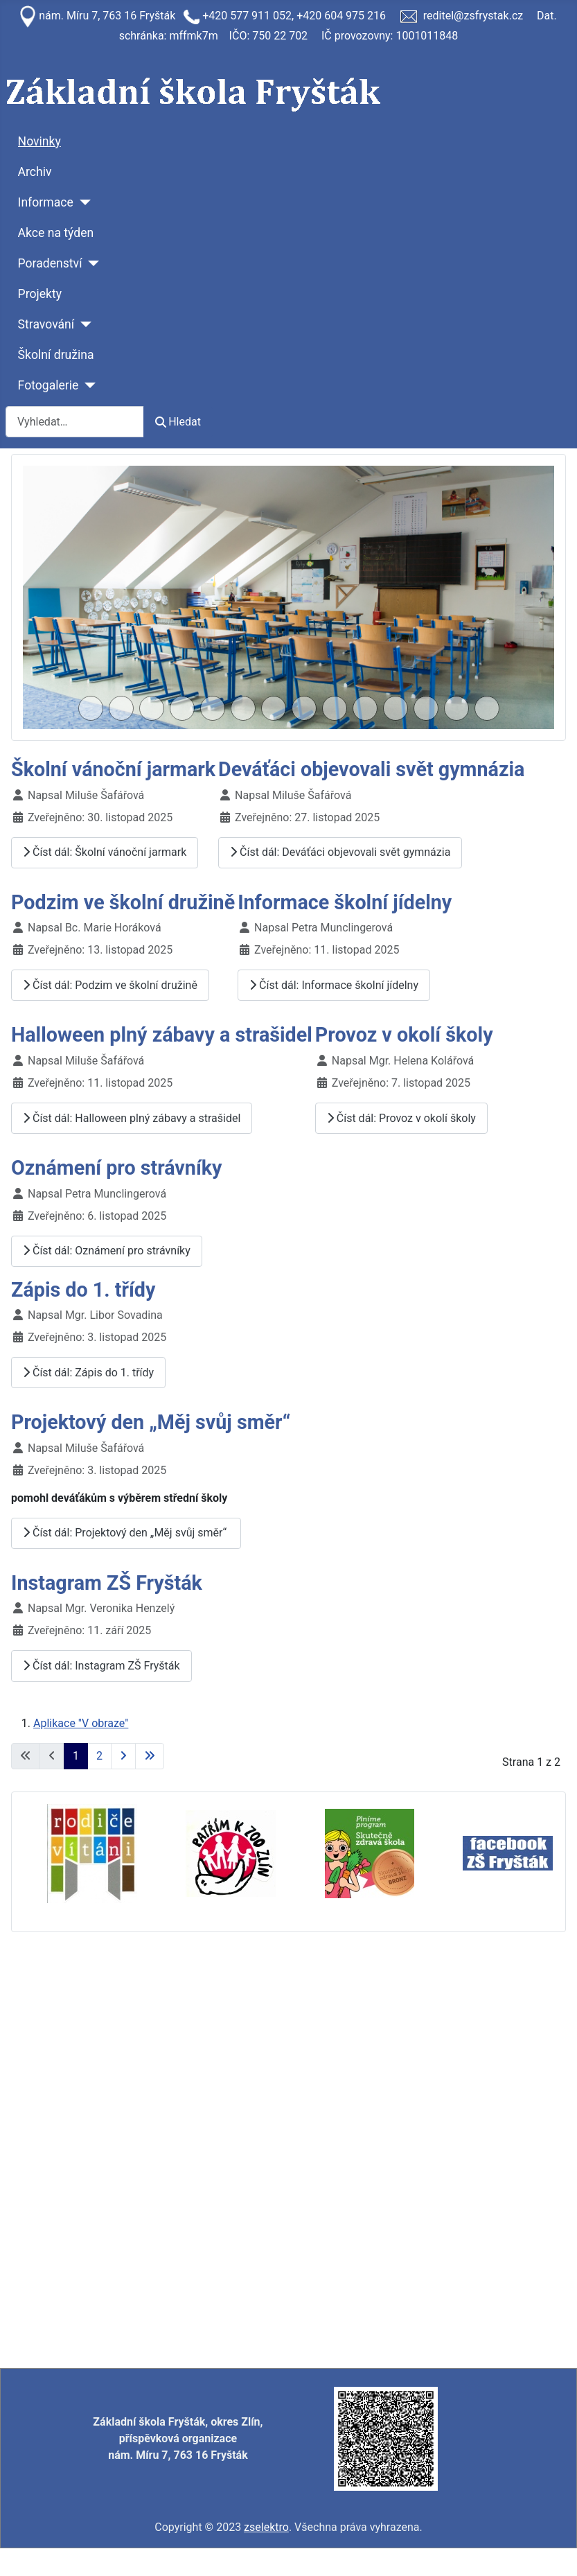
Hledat (178, 421)
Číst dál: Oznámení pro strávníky (106, 1250)
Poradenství (50, 263)
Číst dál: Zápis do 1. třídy (88, 1372)
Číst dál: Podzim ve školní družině (110, 985)
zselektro (266, 2527)
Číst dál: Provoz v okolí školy (401, 1118)
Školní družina (56, 355)
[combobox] (75, 421)
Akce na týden (56, 233)
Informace (45, 202)
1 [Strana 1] (76, 1755)
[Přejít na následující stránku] (123, 1756)
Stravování (46, 324)
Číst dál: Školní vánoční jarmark (104, 852)
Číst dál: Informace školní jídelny (333, 985)
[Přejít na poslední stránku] (149, 1756)
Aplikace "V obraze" (80, 1723)
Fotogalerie (48, 385)
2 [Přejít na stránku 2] (99, 1755)
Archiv (35, 172)
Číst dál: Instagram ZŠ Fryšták (101, 1665)
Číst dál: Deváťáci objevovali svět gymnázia (340, 852)
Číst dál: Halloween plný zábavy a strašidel (131, 1118)
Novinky (39, 141)
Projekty (40, 294)
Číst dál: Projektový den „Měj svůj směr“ (126, 1532)
